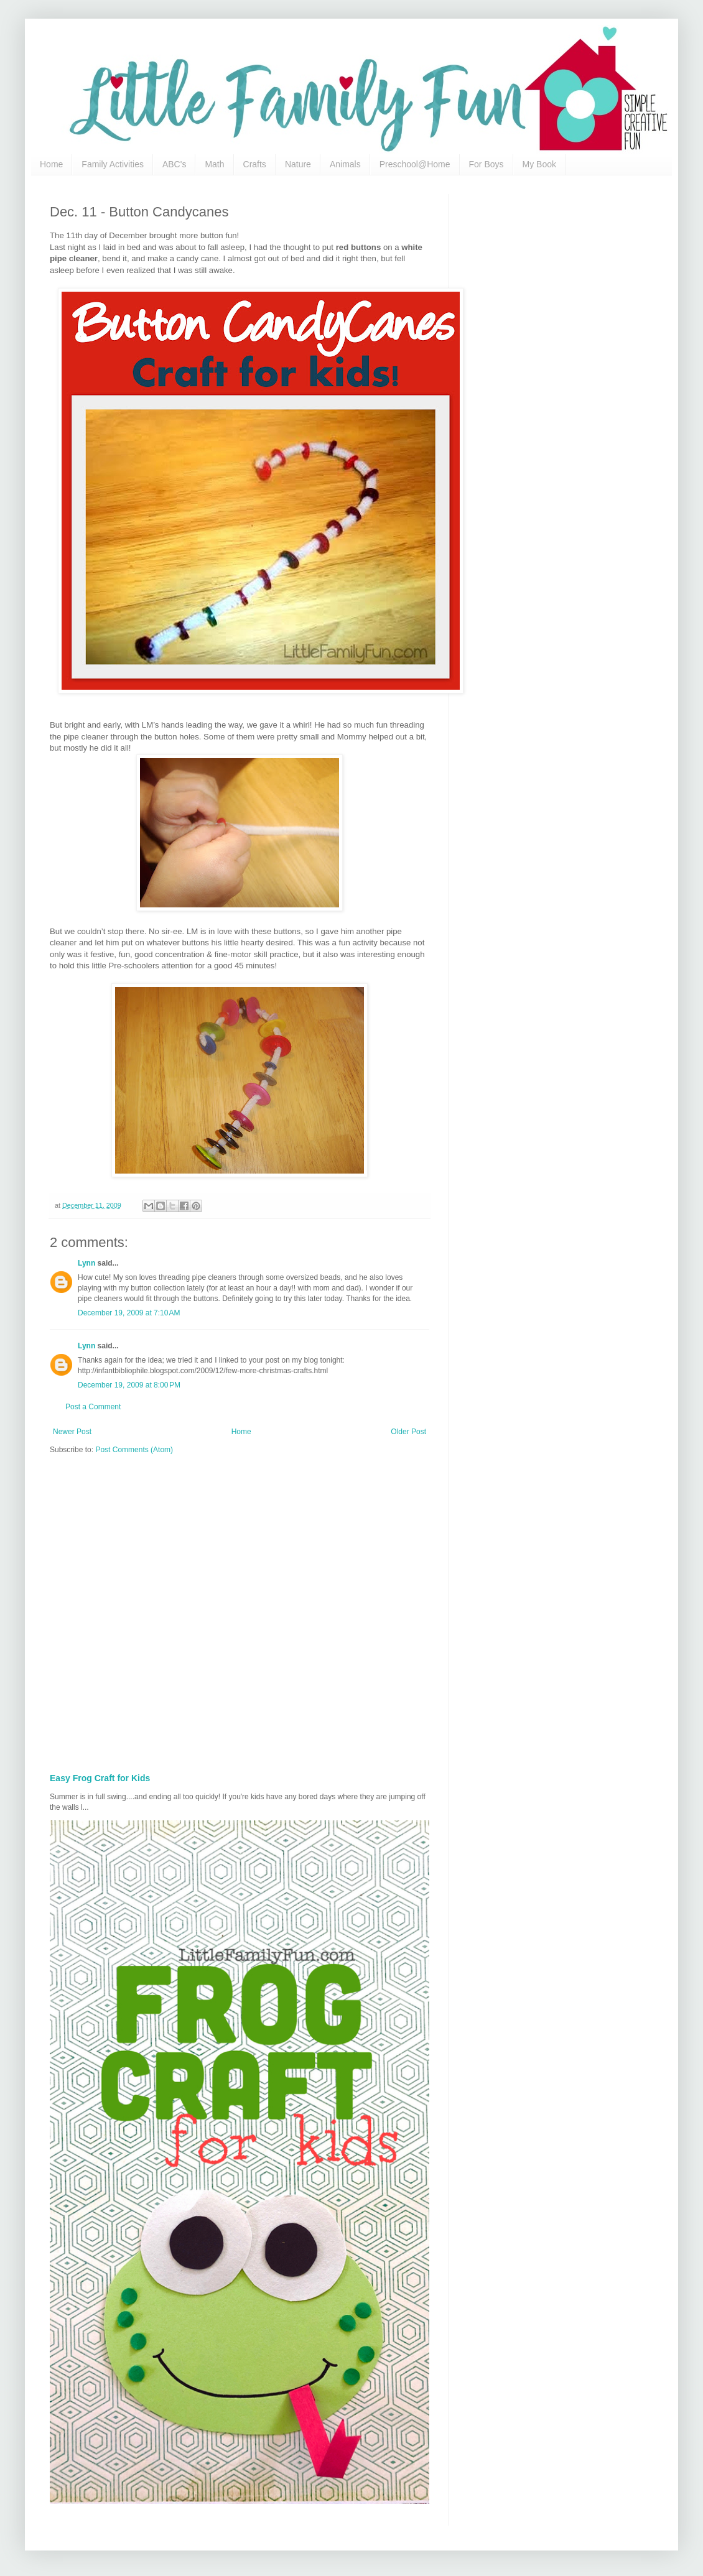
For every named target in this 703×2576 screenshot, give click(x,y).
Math (214, 164)
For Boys (486, 164)
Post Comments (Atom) (134, 1449)
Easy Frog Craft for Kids (100, 1778)
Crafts (254, 164)
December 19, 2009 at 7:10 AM (129, 1313)
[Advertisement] (136, 1610)
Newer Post (72, 1431)
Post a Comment (93, 1406)
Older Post (408, 1431)
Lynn (86, 1263)
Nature (298, 164)
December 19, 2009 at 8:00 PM (129, 1385)
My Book (539, 164)
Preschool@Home (414, 164)
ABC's (174, 164)
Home (51, 164)
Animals (345, 164)
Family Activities (112, 164)
